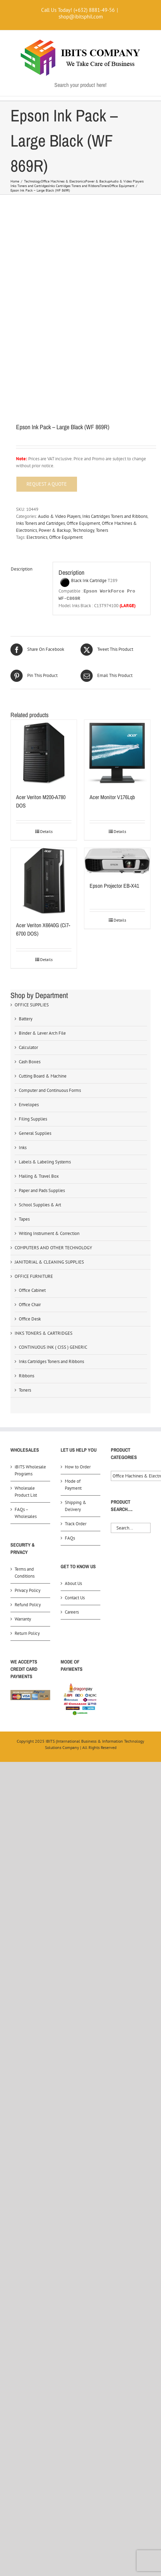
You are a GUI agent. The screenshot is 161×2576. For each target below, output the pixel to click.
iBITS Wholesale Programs (30, 1470)
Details (46, 831)
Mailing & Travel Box (39, 1176)
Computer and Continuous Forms (50, 1090)
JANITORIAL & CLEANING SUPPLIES (49, 1262)
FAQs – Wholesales (26, 1512)
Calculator (28, 1047)
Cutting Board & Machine (43, 1076)
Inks (22, 1148)
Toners (102, 530)
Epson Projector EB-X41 (114, 885)
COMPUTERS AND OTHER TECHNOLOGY (53, 1248)
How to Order (78, 1467)
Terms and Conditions (24, 1572)
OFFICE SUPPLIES (32, 1005)
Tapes (24, 1219)
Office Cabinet (32, 1290)
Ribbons (26, 1376)
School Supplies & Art (40, 1205)
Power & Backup (55, 530)
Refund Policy (28, 1605)
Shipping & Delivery (75, 1505)
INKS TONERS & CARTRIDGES (43, 1333)
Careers (72, 1612)
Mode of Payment (73, 1484)
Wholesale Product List (26, 1491)
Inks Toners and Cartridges (40, 523)
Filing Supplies (33, 1119)
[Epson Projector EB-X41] (117, 861)
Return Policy (27, 1633)
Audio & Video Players (59, 516)
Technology (83, 530)
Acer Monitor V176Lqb (112, 797)
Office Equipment (83, 523)
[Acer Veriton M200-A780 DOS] (44, 753)
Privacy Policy (27, 1590)
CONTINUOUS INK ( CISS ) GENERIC (53, 1347)
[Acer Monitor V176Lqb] (117, 753)
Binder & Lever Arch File (42, 1033)
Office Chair (30, 1305)
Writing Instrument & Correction (49, 1233)
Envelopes (29, 1105)
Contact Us (75, 1598)
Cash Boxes (29, 1062)
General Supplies (35, 1133)
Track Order (75, 1524)
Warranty (23, 1619)
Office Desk (30, 1319)
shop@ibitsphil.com (81, 16)
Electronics (36, 537)
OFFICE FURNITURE (34, 1276)
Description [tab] (21, 569)
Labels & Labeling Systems (45, 1162)
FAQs (70, 1538)
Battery (25, 1019)
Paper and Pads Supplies (42, 1190)
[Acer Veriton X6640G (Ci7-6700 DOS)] (44, 881)
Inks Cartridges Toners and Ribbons (114, 516)
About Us (73, 1583)
